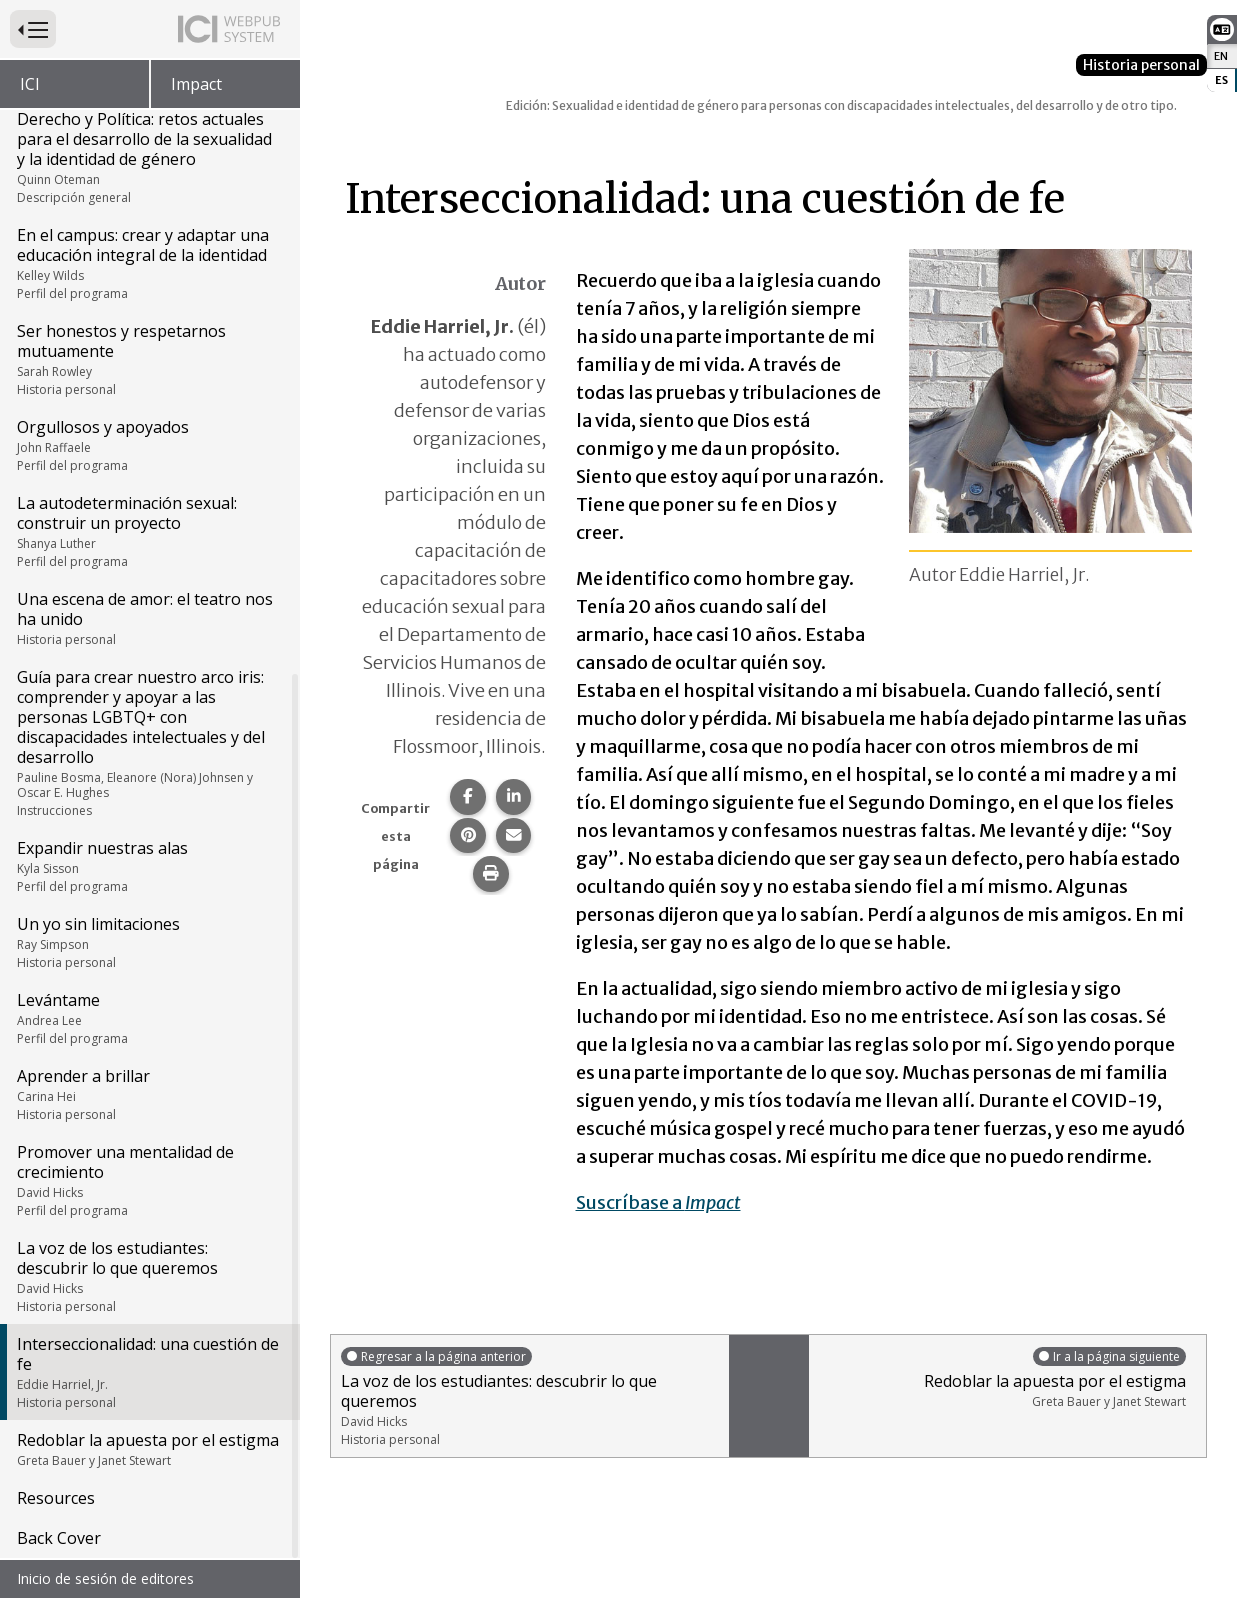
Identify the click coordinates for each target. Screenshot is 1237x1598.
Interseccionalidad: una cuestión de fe (148, 1374)
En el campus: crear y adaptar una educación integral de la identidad (148, 265)
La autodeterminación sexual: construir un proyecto (148, 533)
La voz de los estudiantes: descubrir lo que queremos (148, 1278)
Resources (56, 1500)
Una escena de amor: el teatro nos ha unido (148, 620)
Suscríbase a (658, 1202)
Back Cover (59, 1540)
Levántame (148, 1020)
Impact (196, 84)
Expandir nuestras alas (148, 868)
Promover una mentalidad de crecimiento (148, 1182)
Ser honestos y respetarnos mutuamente (148, 361)
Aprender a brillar (148, 1096)
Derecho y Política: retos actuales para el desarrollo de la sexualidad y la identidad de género (148, 159)
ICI (30, 84)
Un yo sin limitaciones (148, 944)
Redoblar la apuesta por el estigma (148, 1451)
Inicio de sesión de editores (105, 1578)
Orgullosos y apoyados (148, 447)
